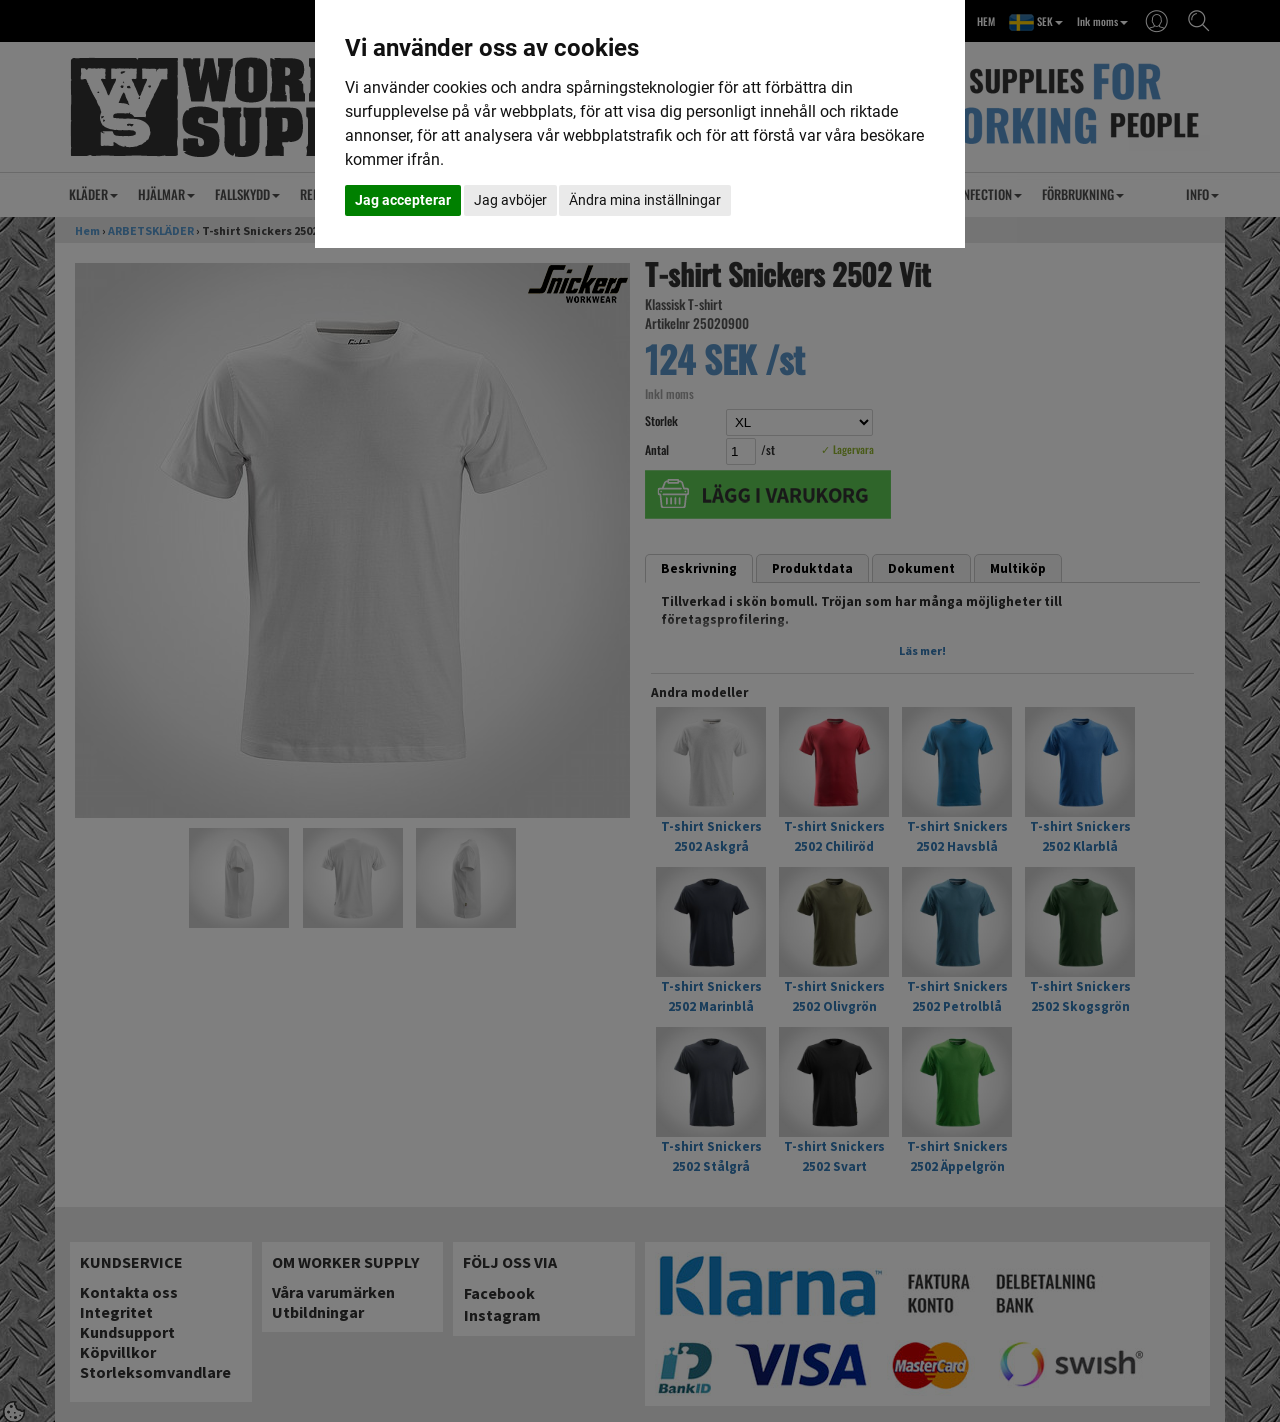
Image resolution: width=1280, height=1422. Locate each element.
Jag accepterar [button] (403, 200)
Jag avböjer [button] (510, 200)
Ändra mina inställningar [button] (645, 200)
